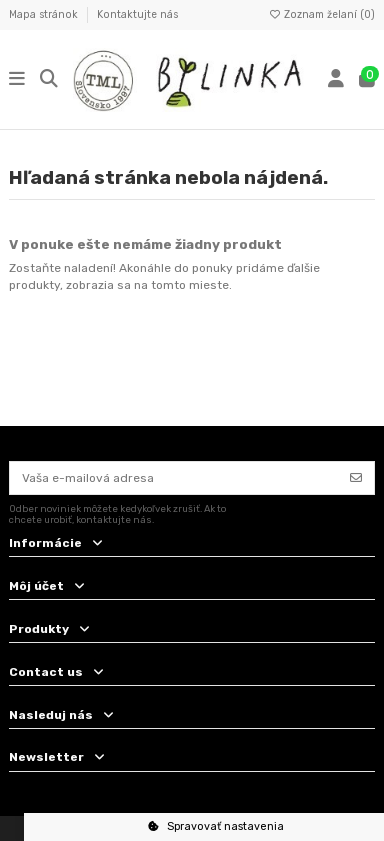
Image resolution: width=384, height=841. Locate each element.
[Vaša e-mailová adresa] (174, 478)
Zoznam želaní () (321, 14)
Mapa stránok (45, 14)
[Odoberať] (356, 478)
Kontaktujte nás (137, 14)
